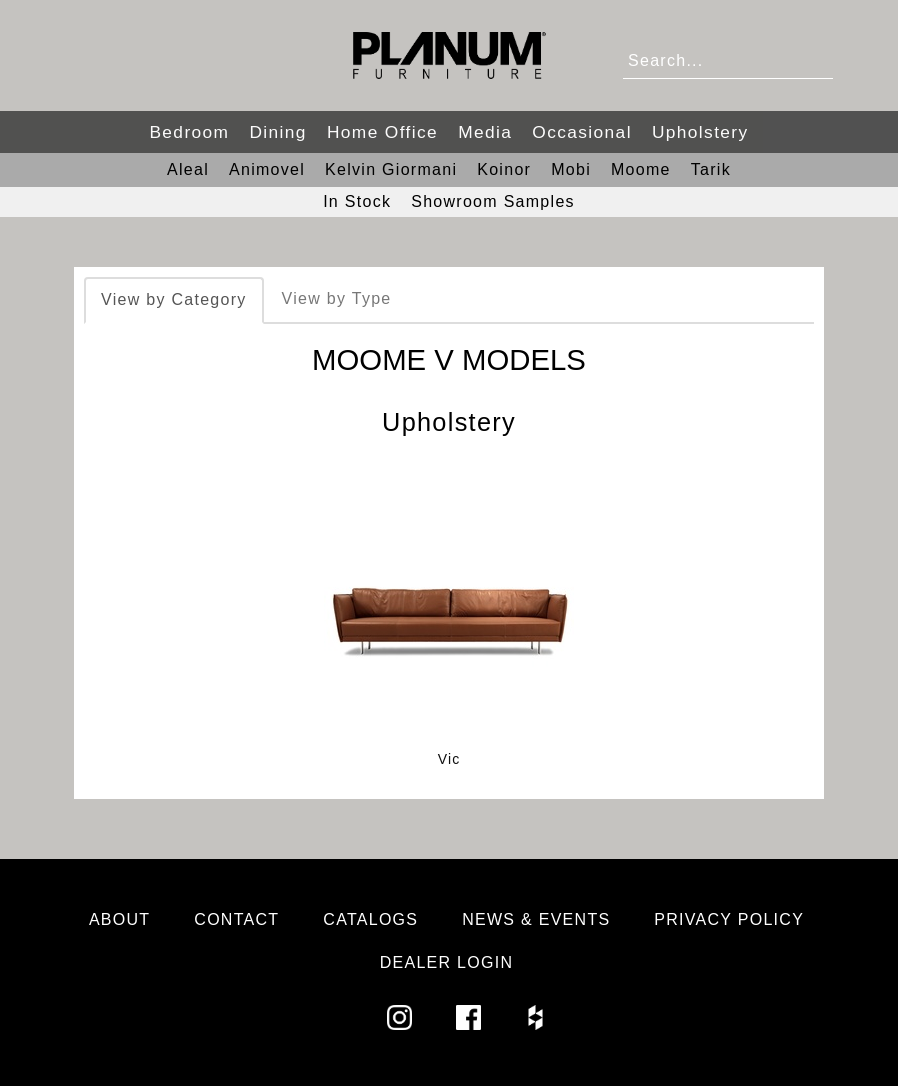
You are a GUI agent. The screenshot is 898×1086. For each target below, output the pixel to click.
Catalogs (370, 919)
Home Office (382, 132)
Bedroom (189, 132)
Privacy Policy (729, 919)
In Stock (357, 201)
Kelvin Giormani (391, 169)
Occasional (582, 132)
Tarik (711, 169)
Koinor (504, 169)
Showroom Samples (493, 201)
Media (485, 132)
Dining (277, 132)
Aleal (188, 169)
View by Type (337, 298)
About (120, 919)
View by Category (174, 299)
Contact (236, 919)
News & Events (536, 919)
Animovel (267, 169)
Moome (641, 169)
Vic (449, 759)
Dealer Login (447, 962)
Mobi (571, 169)
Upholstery (700, 132)
